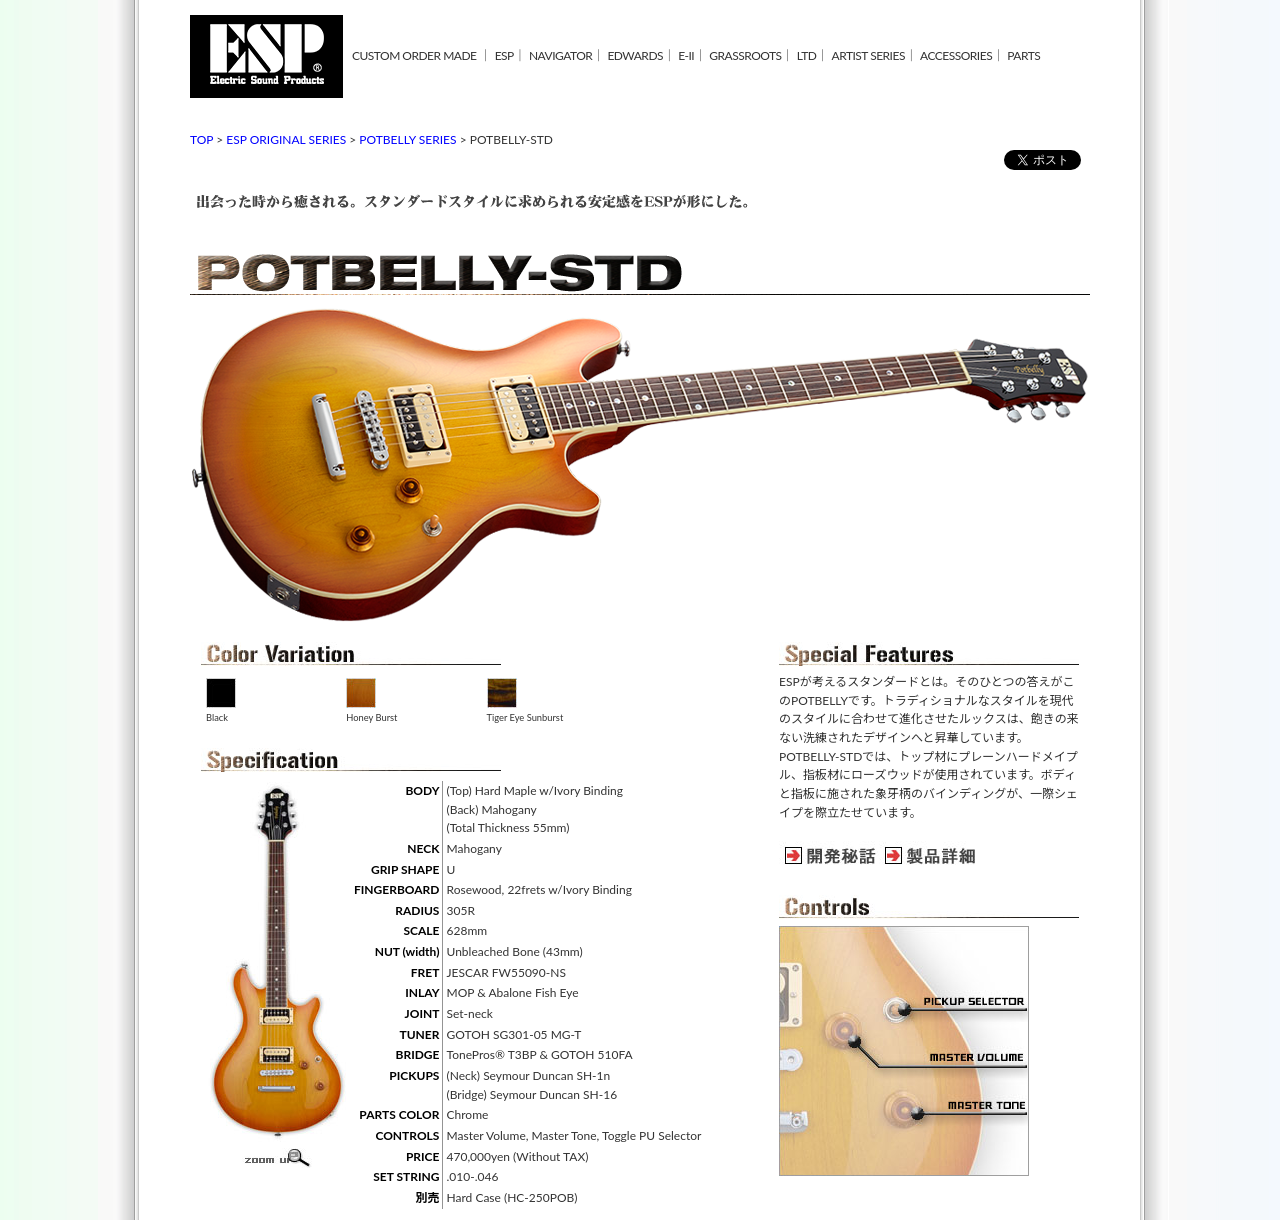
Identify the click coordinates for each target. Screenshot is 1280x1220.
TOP (201, 139)
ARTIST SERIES (868, 55)
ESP (504, 55)
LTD (807, 55)
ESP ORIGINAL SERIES (286, 139)
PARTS (1023, 55)
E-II (686, 55)
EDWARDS (635, 55)
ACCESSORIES (956, 55)
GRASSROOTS (745, 55)
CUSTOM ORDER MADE (414, 55)
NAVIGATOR (560, 55)
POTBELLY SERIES (407, 139)
